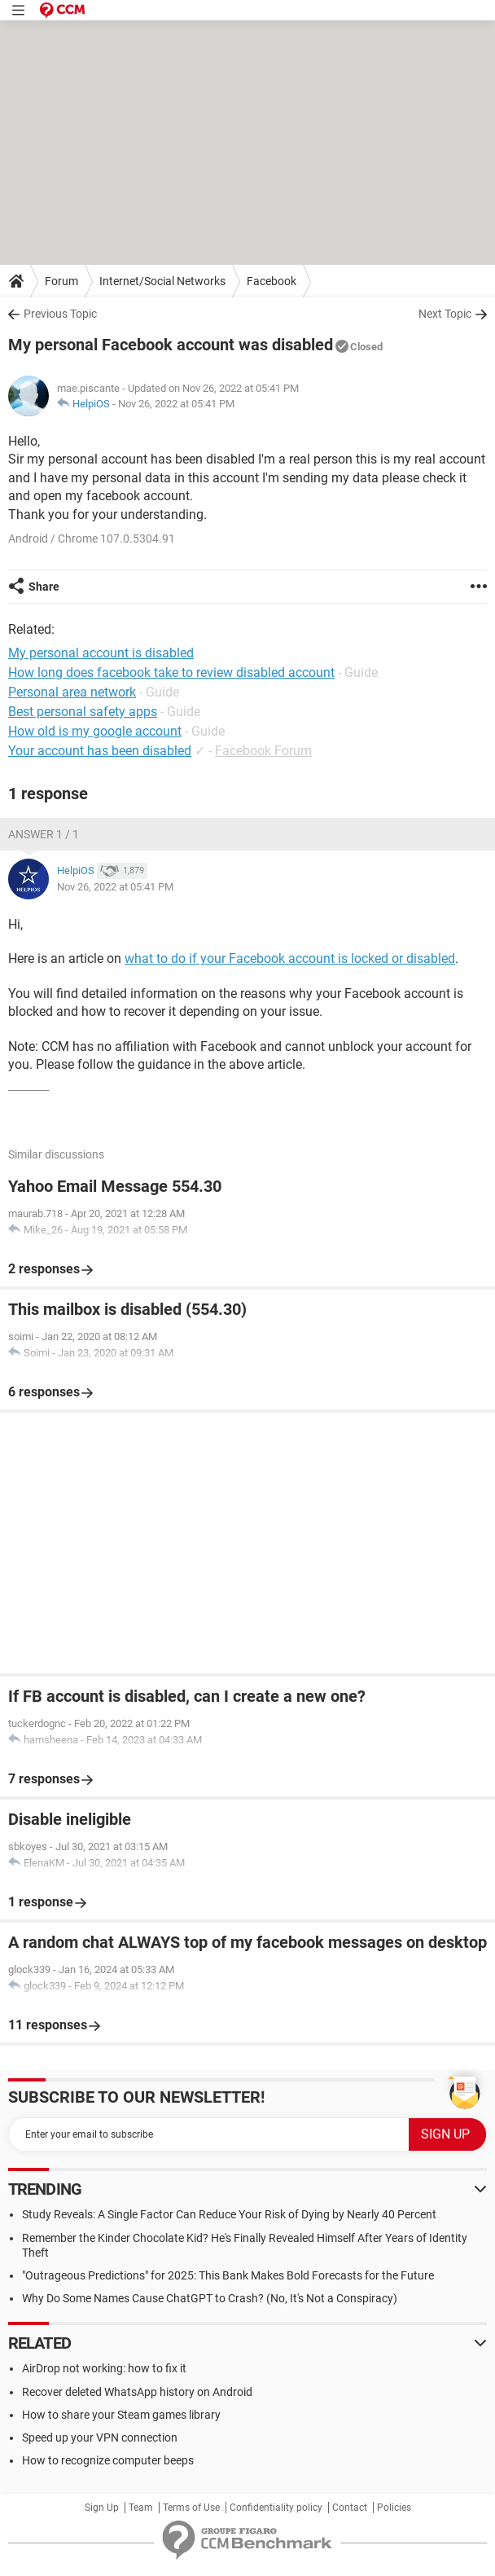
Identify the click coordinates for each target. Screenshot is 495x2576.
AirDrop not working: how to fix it (104, 2368)
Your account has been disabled (99, 750)
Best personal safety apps (82, 711)
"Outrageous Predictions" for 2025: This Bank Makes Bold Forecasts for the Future (228, 2275)
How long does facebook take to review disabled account (171, 672)
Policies (394, 2507)
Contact (349, 2507)
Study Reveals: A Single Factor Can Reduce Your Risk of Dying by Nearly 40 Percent (229, 2214)
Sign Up (102, 2507)
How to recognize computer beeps (108, 2460)
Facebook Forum (263, 750)
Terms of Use (191, 2507)
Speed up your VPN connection (99, 2437)
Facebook (271, 281)
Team (141, 2507)
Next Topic (444, 313)
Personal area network (72, 692)
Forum (61, 281)
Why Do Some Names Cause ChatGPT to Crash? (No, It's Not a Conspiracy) (209, 2298)
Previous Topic (60, 313)
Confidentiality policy (276, 2507)
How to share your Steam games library (121, 2414)
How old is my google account (95, 731)
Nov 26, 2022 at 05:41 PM (176, 404)
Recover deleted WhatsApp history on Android (137, 2391)
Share (43, 586)
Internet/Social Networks (162, 281)
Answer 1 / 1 (43, 834)
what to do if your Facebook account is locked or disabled (290, 958)
